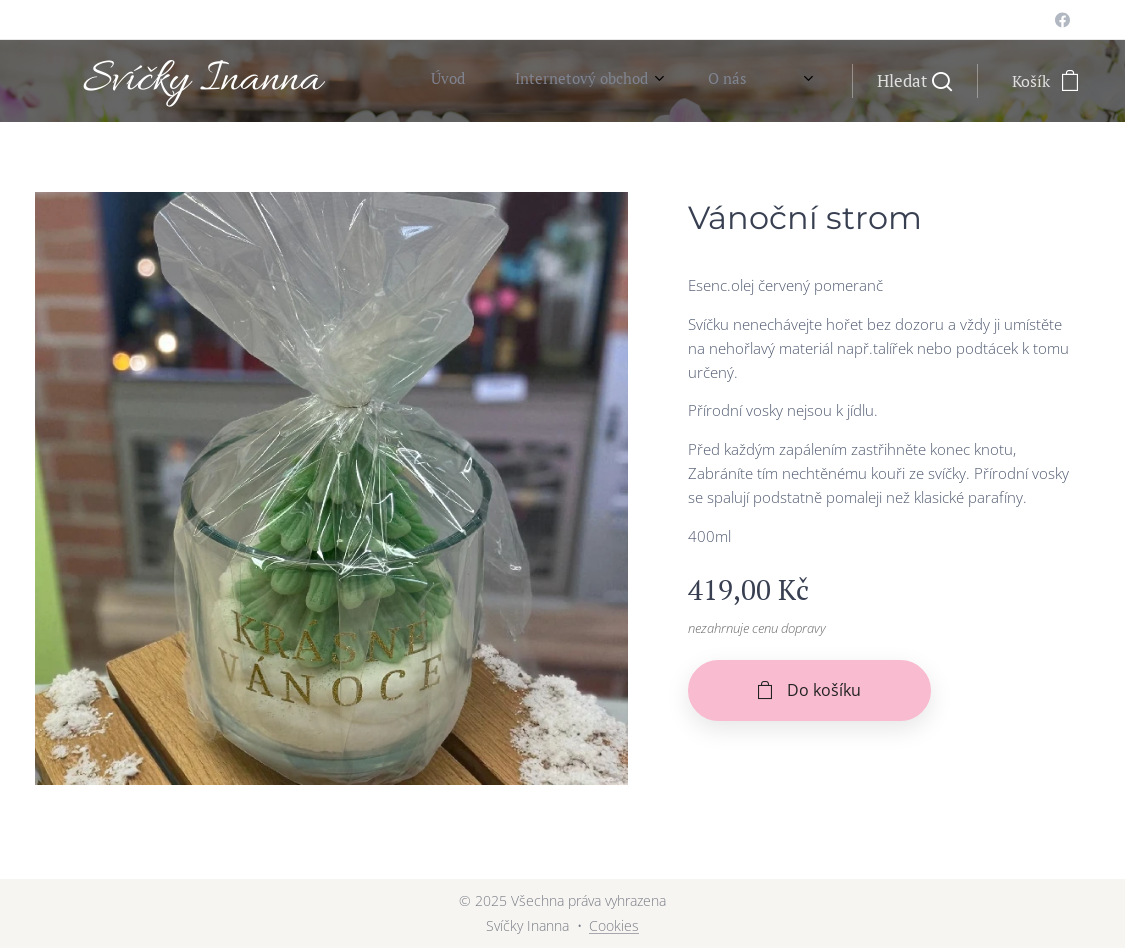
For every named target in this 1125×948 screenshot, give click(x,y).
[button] (914, 81)
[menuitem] (657, 81)
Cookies (614, 925)
